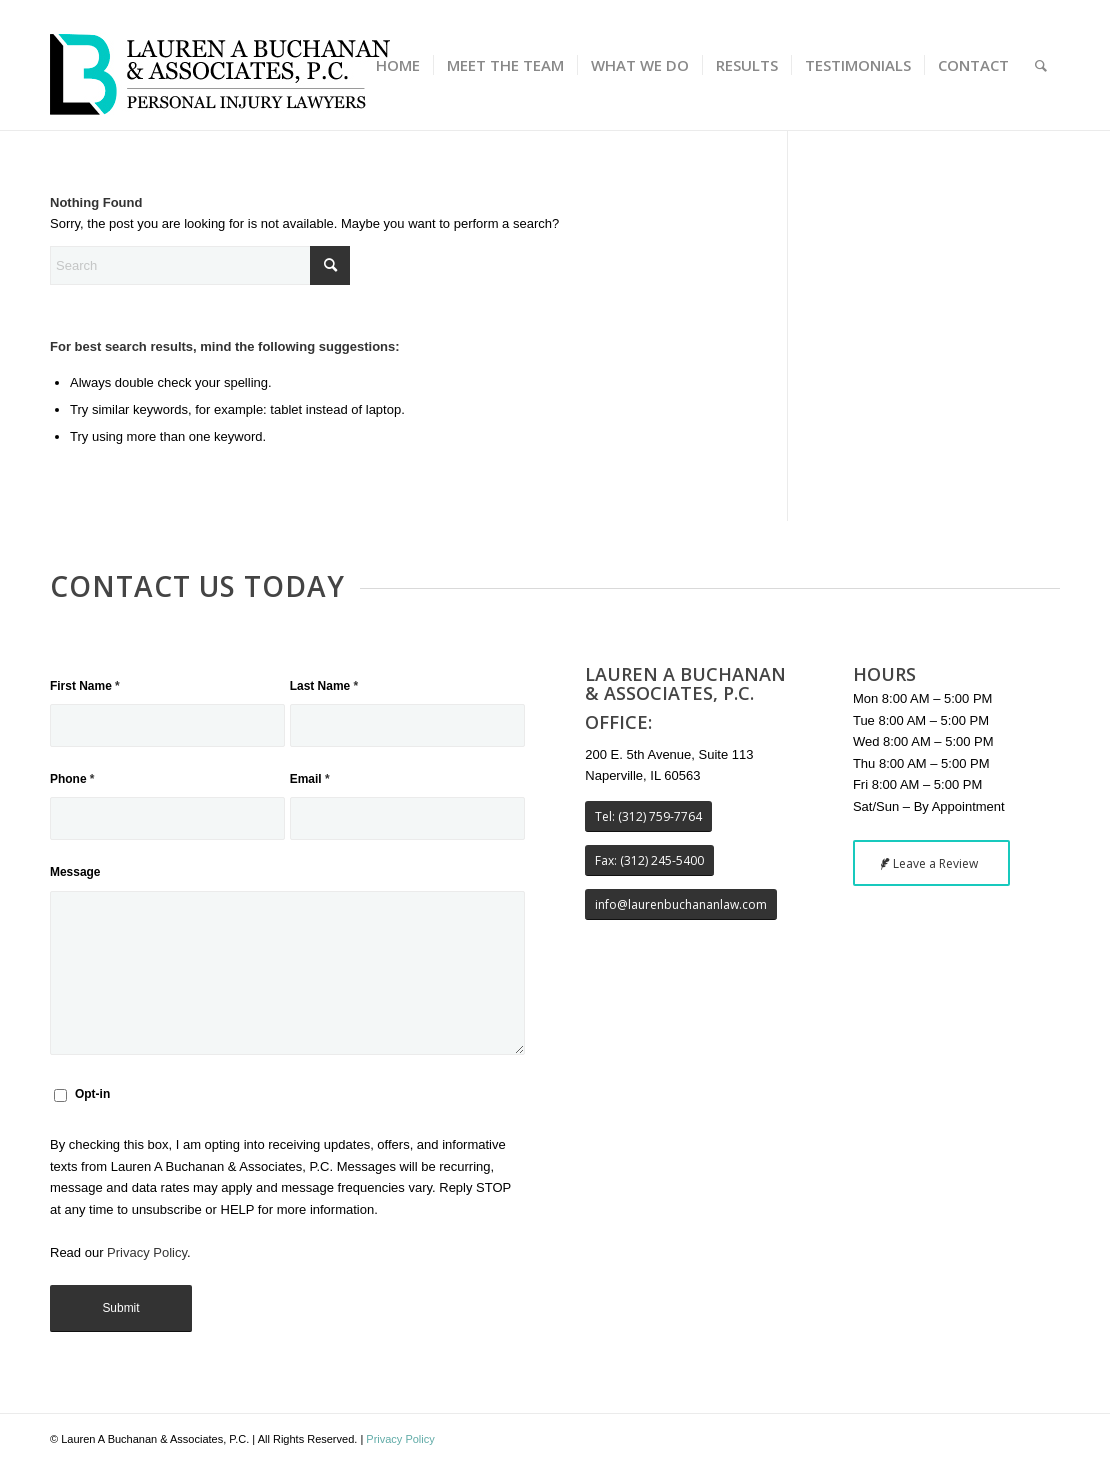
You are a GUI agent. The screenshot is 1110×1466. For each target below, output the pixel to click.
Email (310, 779)
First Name (85, 686)
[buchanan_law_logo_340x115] (220, 65)
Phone (72, 779)
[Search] (1041, 65)
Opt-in (92, 1094)
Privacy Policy (147, 1252)
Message (75, 872)
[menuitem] (398, 65)
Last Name (324, 686)
